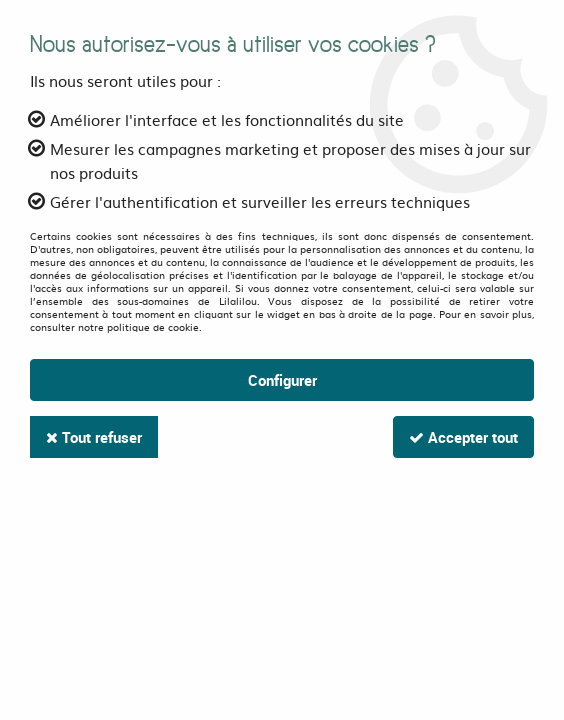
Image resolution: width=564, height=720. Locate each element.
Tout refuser (94, 437)
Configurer (282, 380)
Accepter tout (463, 437)
